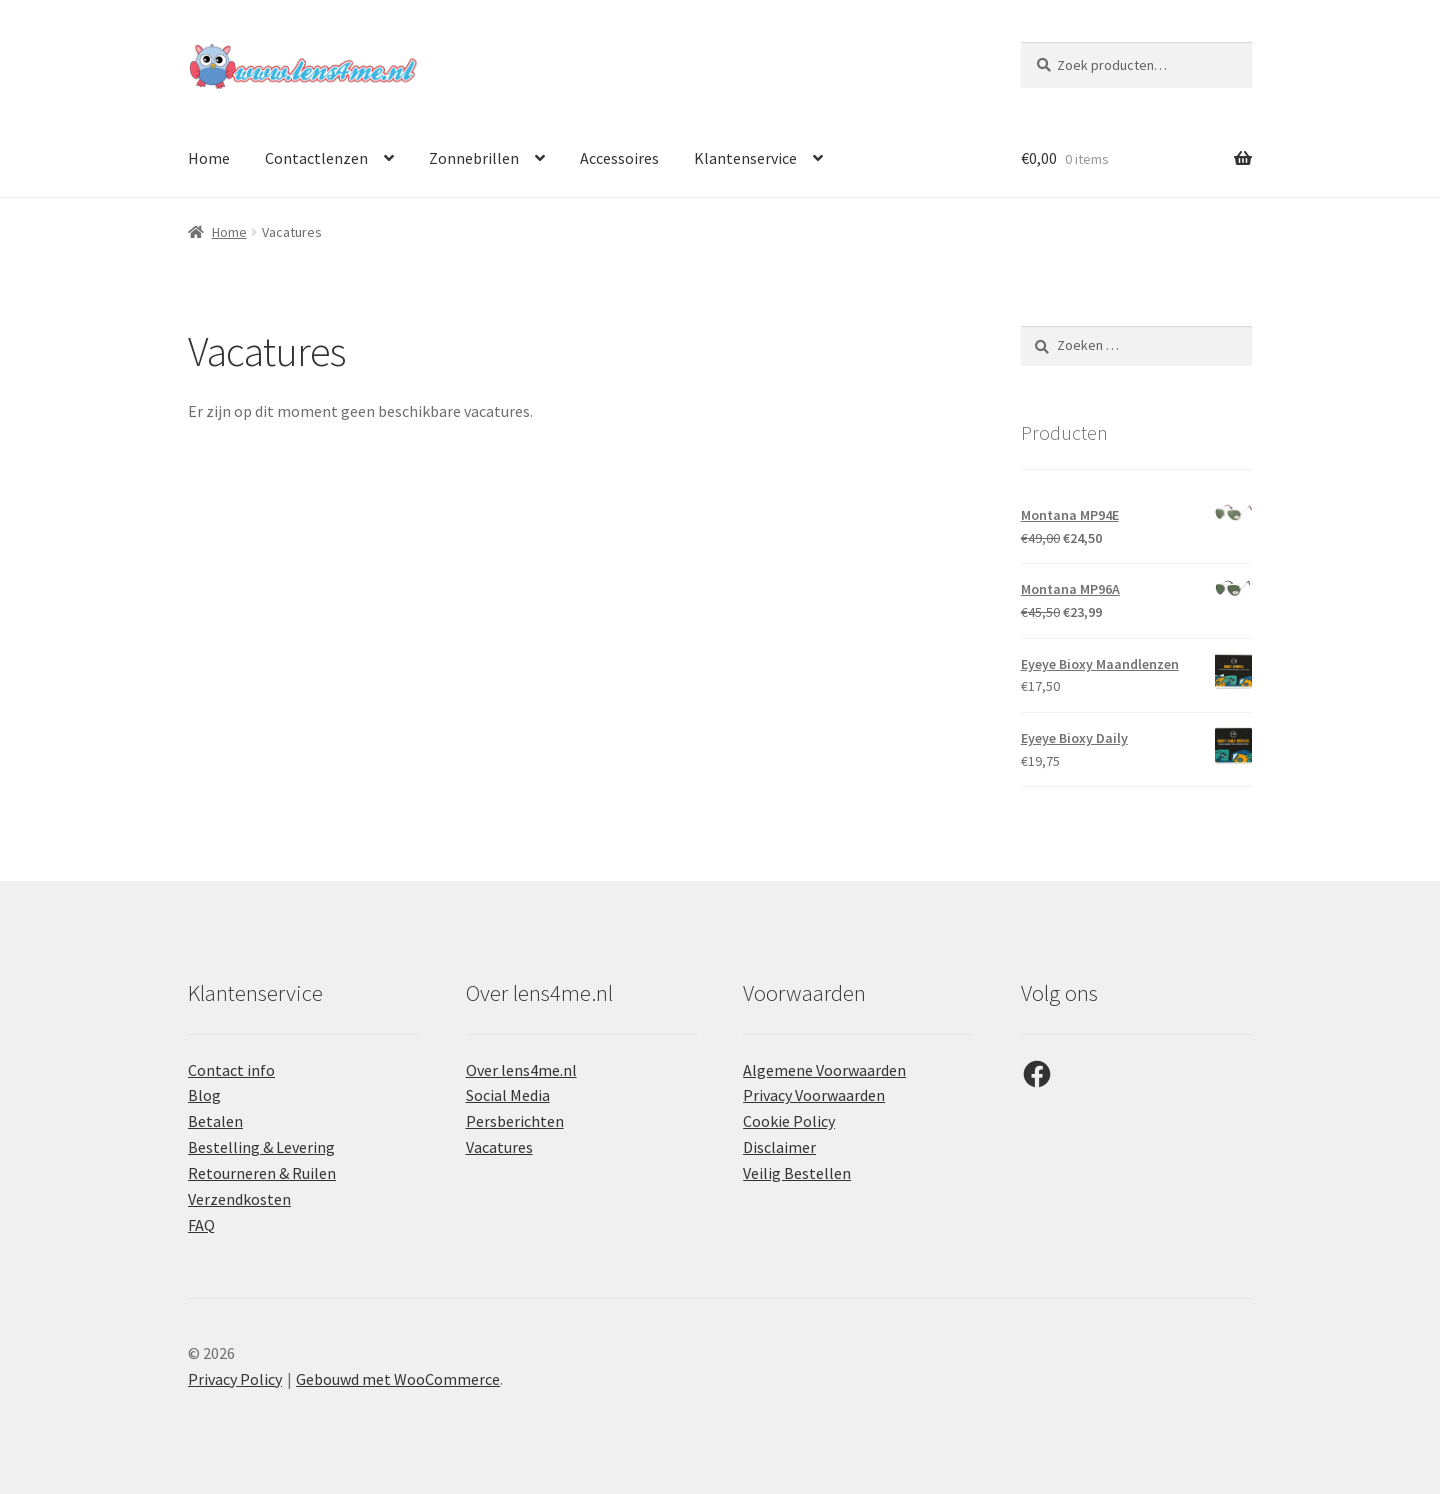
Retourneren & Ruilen (262, 1173)
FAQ (201, 1225)
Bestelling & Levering (261, 1147)
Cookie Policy (789, 1121)
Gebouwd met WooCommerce (398, 1379)
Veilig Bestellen (797, 1173)
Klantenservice (745, 158)
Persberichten (515, 1121)
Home (209, 158)
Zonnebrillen (474, 158)
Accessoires (619, 158)
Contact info (231, 1070)
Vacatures (499, 1147)
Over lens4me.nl (521, 1070)
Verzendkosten (239, 1199)
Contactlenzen (316, 158)
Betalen (215, 1121)
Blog (204, 1095)
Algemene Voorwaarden (824, 1070)
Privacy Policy (235, 1379)
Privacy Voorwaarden (814, 1095)
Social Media (508, 1095)
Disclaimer (779, 1147)
